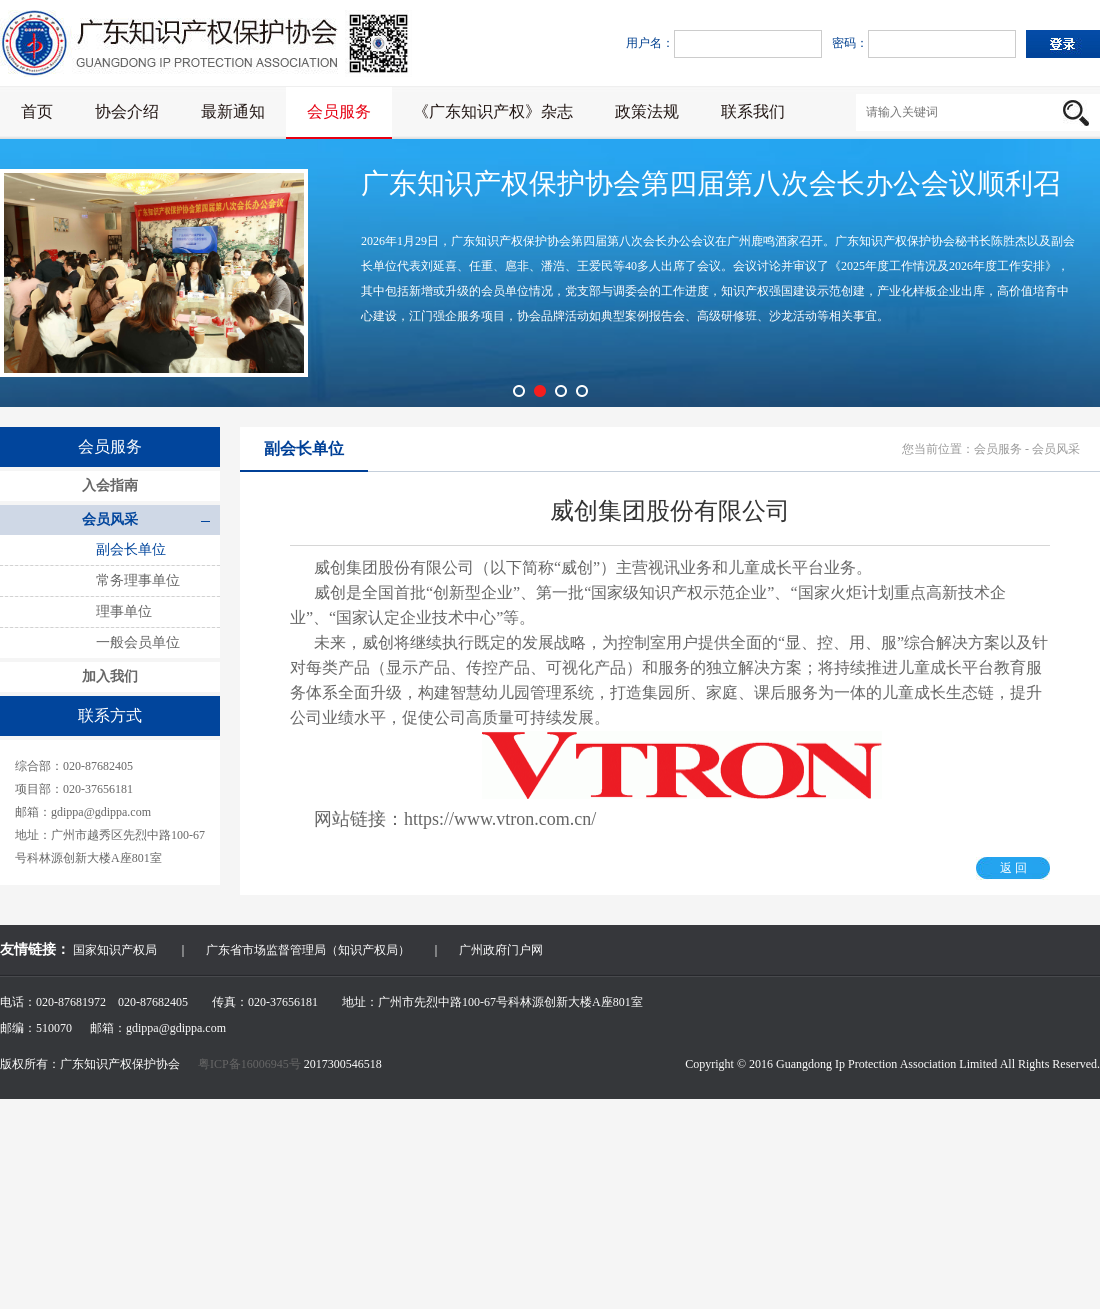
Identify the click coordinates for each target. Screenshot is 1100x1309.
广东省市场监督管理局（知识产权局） (308, 950)
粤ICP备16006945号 (251, 1064)
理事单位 (124, 611)
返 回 (1013, 868)
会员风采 (110, 519)
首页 (37, 111)
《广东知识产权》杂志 (493, 111)
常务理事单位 (138, 580)
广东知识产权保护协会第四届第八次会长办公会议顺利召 (711, 183)
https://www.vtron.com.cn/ (500, 819)
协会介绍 (127, 111)
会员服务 (339, 111)
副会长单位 (131, 549)
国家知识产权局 (115, 950)
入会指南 (110, 485)
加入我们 (110, 676)
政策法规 (647, 111)
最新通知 (233, 111)
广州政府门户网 (501, 950)
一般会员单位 (138, 642)
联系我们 (753, 111)
